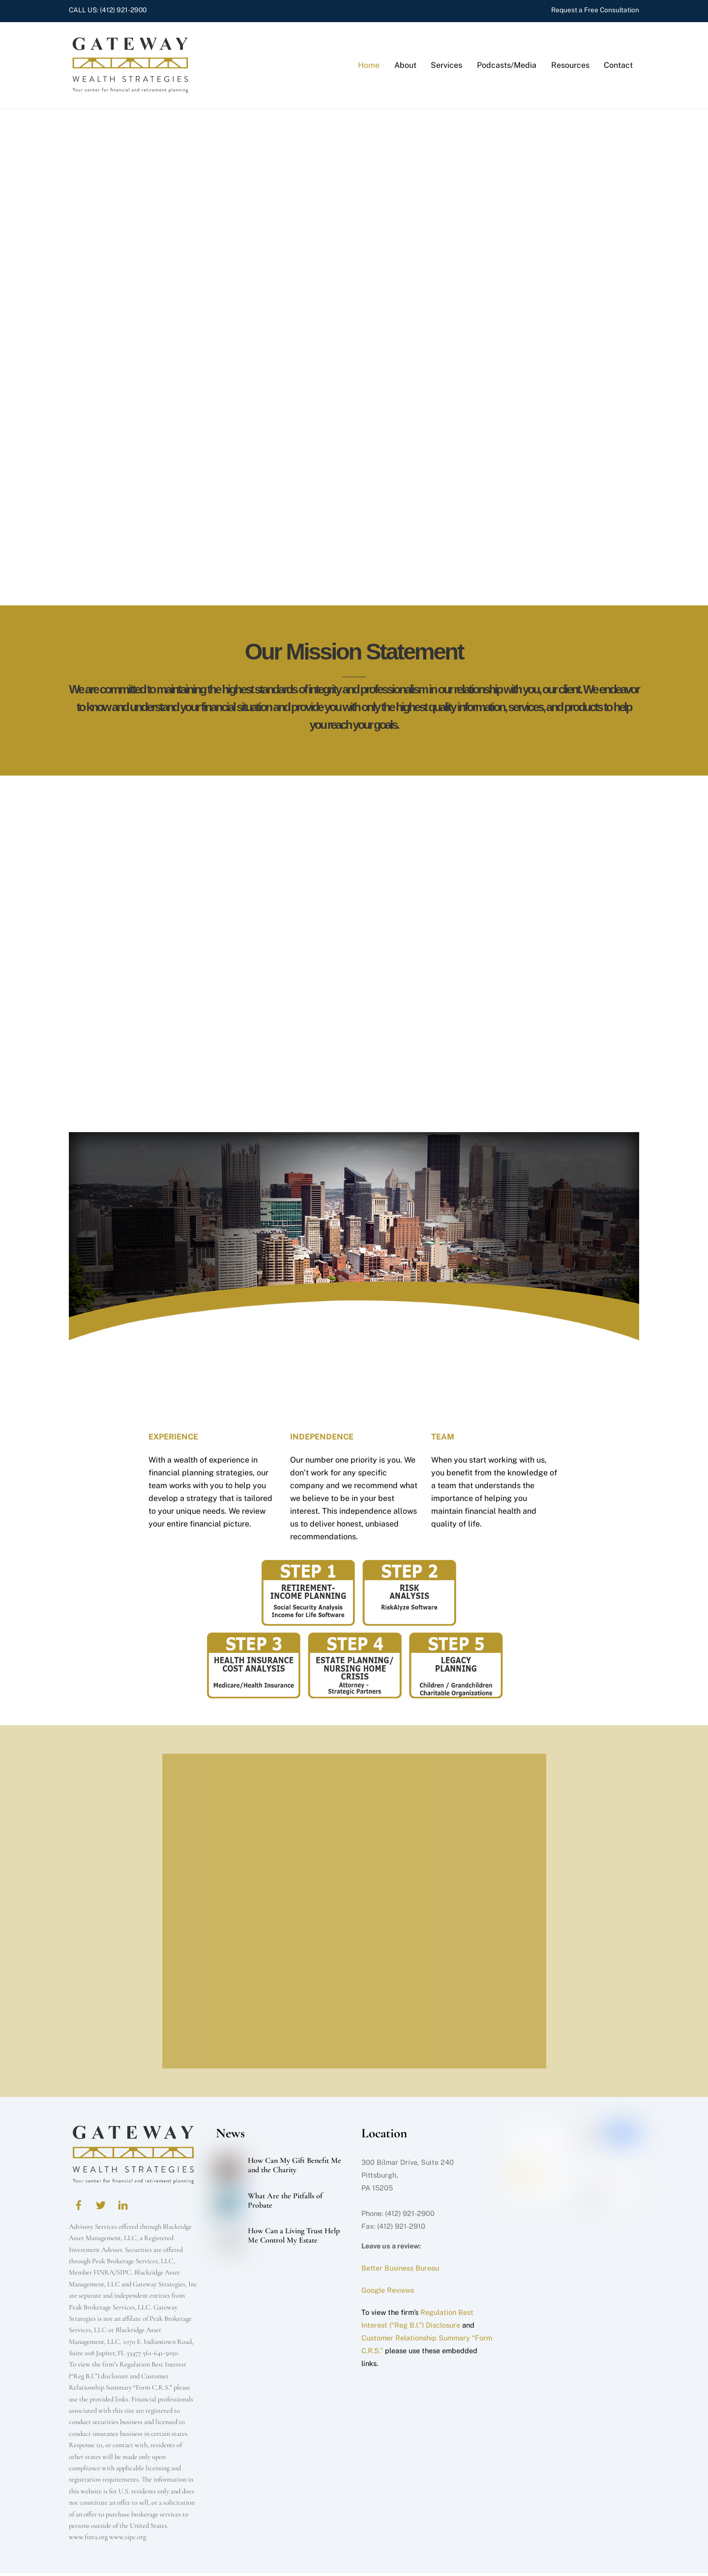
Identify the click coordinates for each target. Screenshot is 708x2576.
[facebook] (78, 2207)
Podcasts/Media (506, 66)
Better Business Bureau (400, 2271)
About (405, 66)
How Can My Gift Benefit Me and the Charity (294, 2168)
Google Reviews (387, 2293)
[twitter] (101, 2207)
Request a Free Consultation (595, 10)
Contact (618, 66)
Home (369, 66)
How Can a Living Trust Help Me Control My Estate (294, 2239)
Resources (570, 66)
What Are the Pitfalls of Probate (285, 2203)
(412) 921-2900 (123, 10)
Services (446, 66)
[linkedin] (123, 2207)
